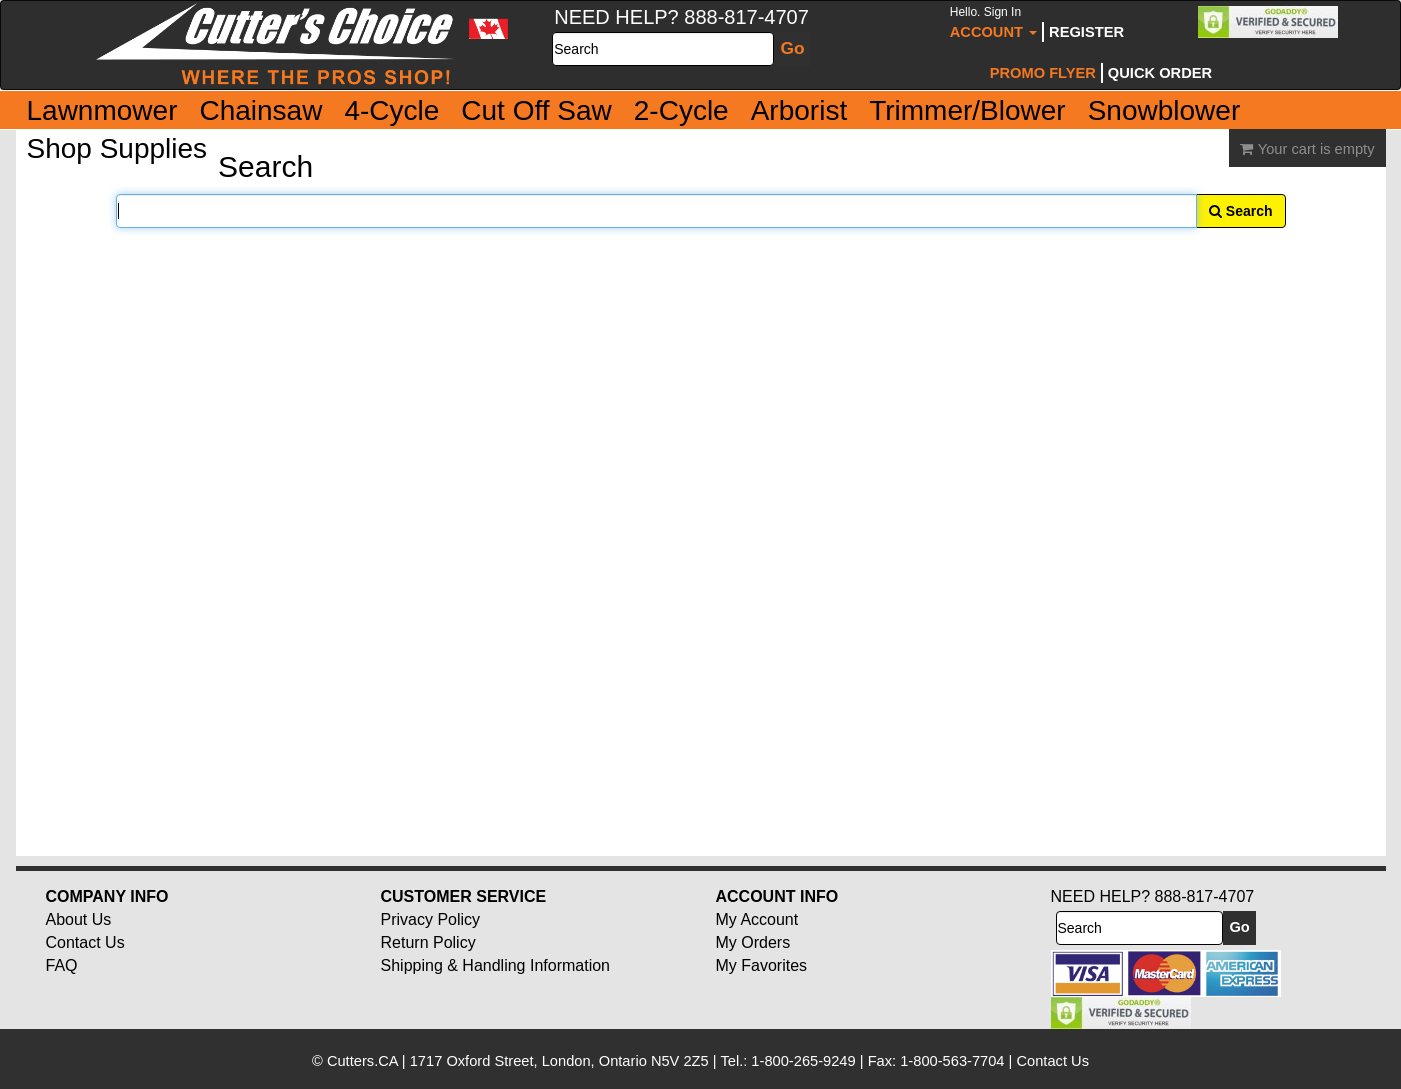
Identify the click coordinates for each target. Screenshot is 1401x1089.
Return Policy (428, 942)
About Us (79, 919)
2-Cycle (681, 110)
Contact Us (85, 942)
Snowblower (1164, 110)
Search (1241, 211)
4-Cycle (391, 110)
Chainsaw (260, 110)
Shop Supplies (117, 148)
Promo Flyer (1043, 73)
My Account (757, 919)
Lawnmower (102, 110)
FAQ (62, 965)
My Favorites (762, 965)
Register (1086, 32)
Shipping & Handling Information (495, 965)
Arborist (799, 110)
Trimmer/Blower (967, 110)
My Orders (753, 942)
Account (993, 22)
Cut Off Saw (536, 110)
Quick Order (1160, 73)
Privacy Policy (431, 919)
